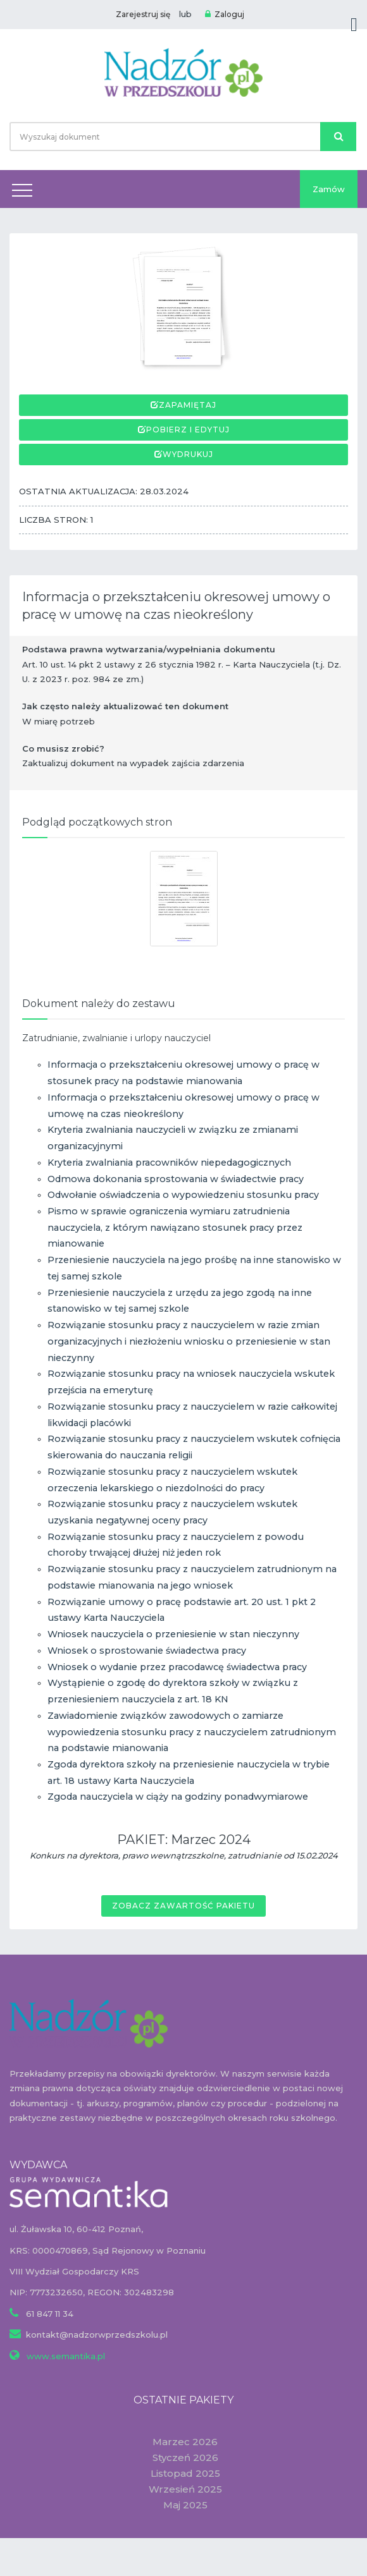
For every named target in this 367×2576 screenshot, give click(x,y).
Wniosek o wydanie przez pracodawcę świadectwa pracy (177, 1667)
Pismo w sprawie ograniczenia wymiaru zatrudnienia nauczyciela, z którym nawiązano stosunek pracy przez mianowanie (174, 1227)
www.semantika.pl (64, 2356)
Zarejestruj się (143, 14)
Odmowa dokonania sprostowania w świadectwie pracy (175, 1179)
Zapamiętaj (187, 405)
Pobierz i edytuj (188, 429)
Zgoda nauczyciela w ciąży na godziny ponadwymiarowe (177, 1796)
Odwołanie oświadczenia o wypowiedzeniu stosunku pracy (183, 1194)
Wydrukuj (188, 454)
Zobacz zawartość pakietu (183, 1905)
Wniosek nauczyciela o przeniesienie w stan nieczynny (173, 1634)
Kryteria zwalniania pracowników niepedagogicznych (169, 1162)
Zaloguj (224, 14)
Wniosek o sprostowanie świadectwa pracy (146, 1650)
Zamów (329, 189)
